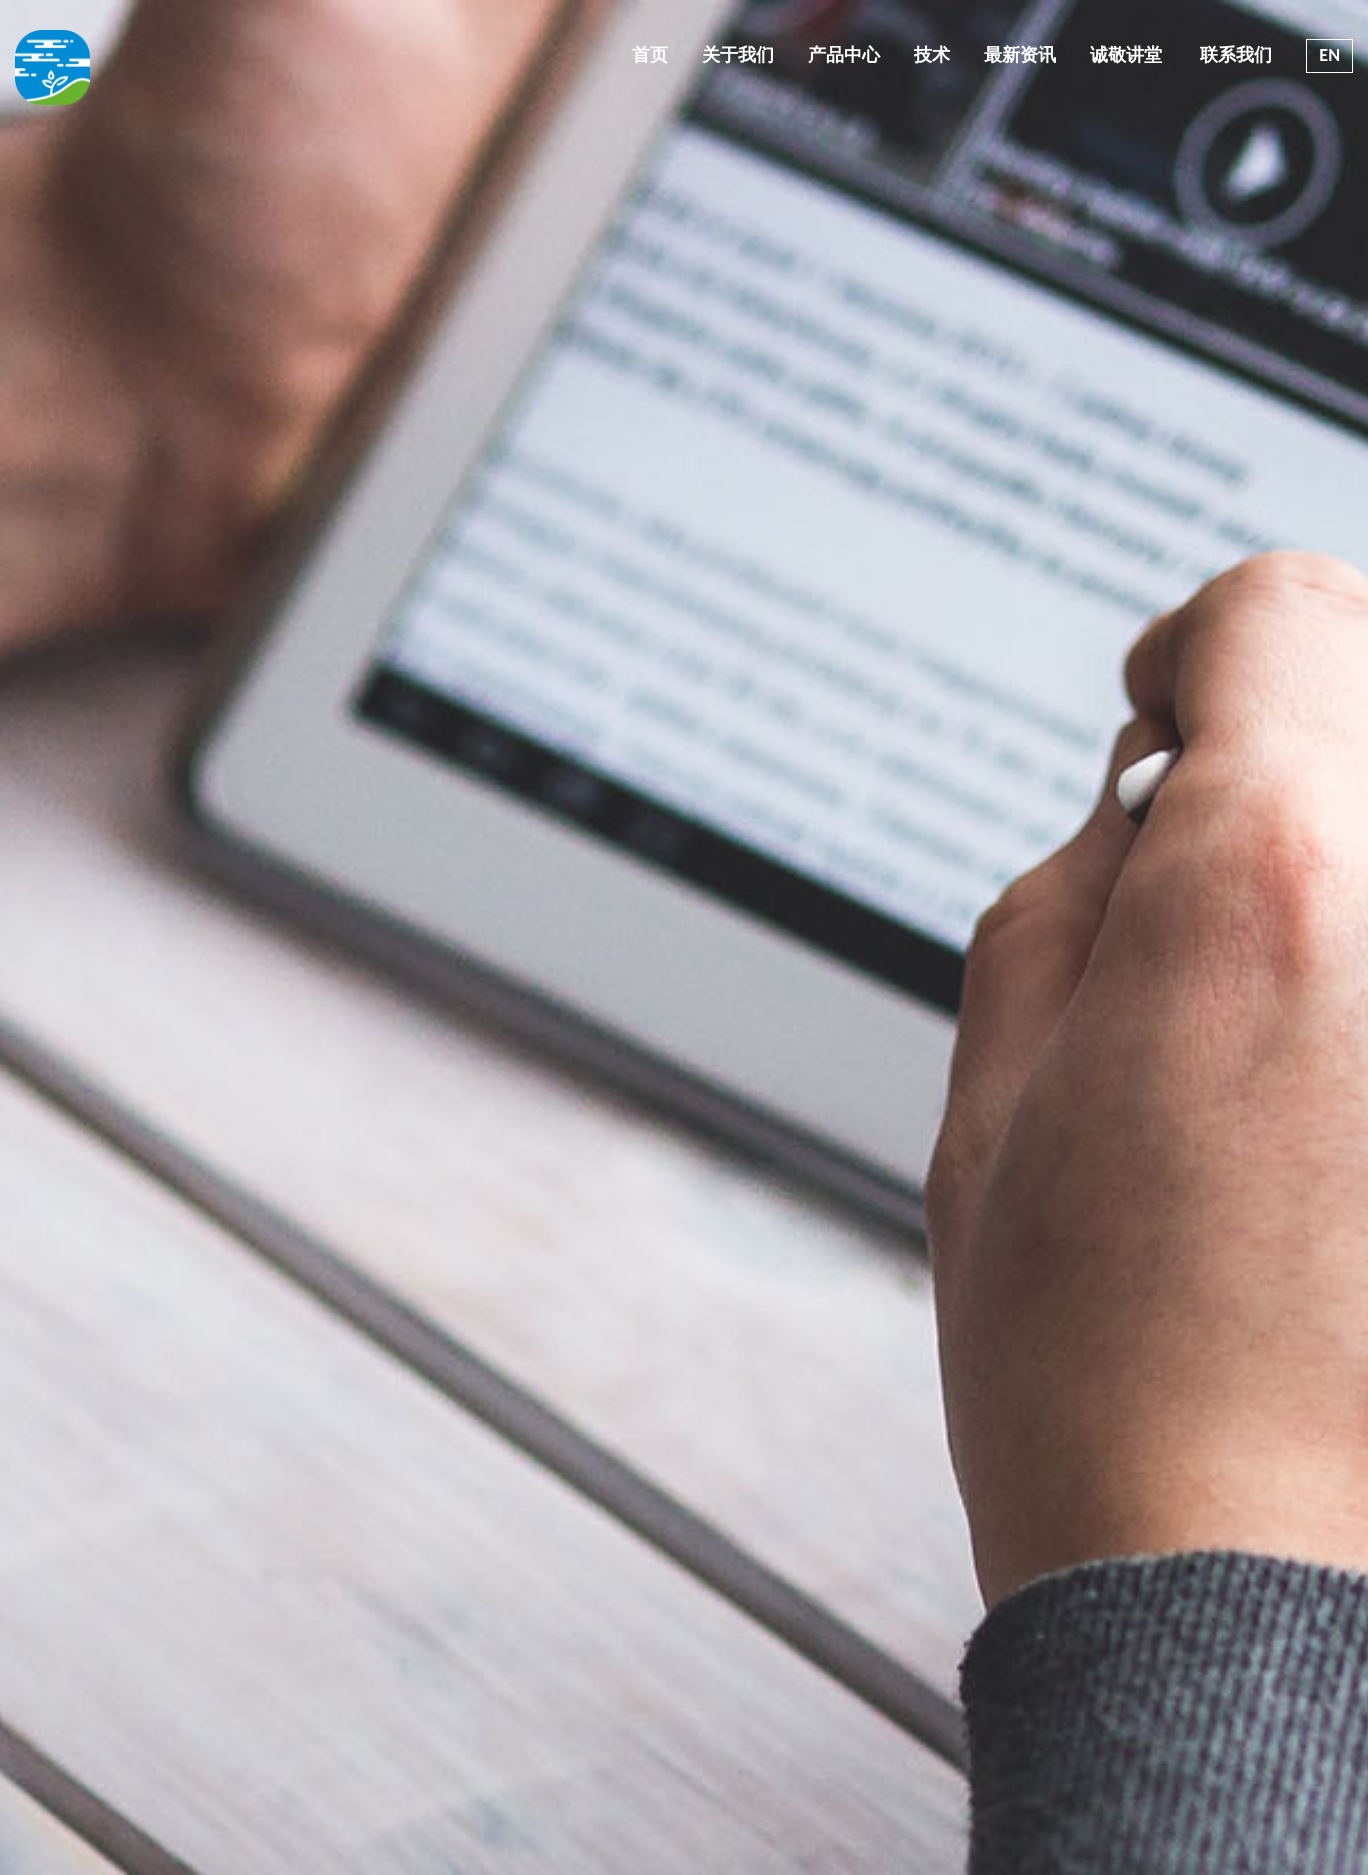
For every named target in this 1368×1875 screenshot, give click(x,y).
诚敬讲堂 (1126, 55)
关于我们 (738, 55)
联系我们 (1234, 55)
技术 (932, 55)
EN (1329, 55)
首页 (650, 55)
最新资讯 (1020, 55)
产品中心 (844, 55)
